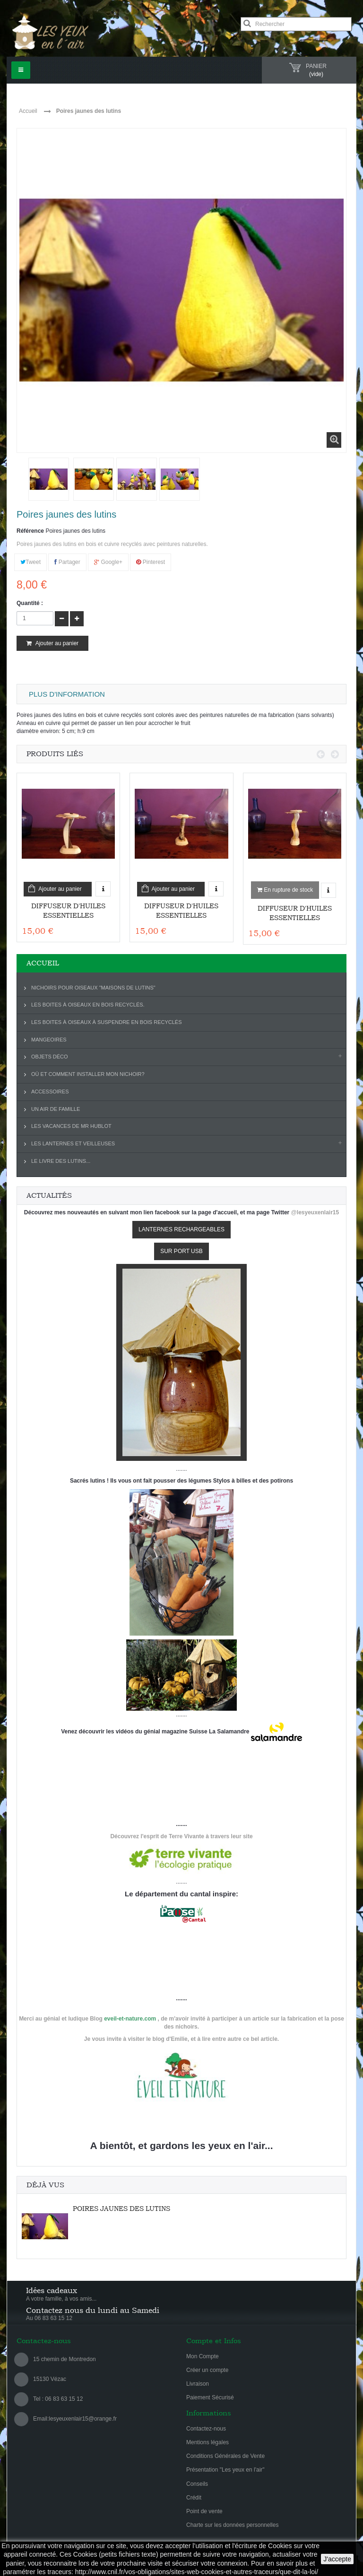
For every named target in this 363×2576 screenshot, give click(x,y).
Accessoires (50, 1091)
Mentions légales (207, 2442)
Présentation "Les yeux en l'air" (225, 2469)
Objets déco (49, 1056)
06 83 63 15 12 (63, 2399)
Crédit (193, 2497)
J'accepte (337, 2559)
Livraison (197, 2383)
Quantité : (30, 603)
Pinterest (150, 562)
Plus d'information (67, 694)
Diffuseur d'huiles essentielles (68, 910)
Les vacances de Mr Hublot (71, 1126)
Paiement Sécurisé (210, 2397)
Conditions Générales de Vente (225, 2456)
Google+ (108, 562)
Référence (30, 531)
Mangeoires (49, 1039)
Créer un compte (207, 2370)
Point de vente (204, 2511)
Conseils (197, 2484)
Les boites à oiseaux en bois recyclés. (88, 1004)
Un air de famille (55, 1109)
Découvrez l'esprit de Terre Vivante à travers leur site (181, 1836)
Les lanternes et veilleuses (73, 1143)
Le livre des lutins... (60, 1161)
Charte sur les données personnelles (232, 2525)
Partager (67, 562)
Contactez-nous (206, 2428)
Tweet (30, 562)
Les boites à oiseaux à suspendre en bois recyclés (106, 1022)
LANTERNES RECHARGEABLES (181, 1229)
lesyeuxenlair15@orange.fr (83, 2418)
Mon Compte (202, 2356)
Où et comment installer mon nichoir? (88, 1074)
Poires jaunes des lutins (121, 2208)
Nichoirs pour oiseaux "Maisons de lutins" (93, 987)
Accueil (28, 111)
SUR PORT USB (181, 1251)
